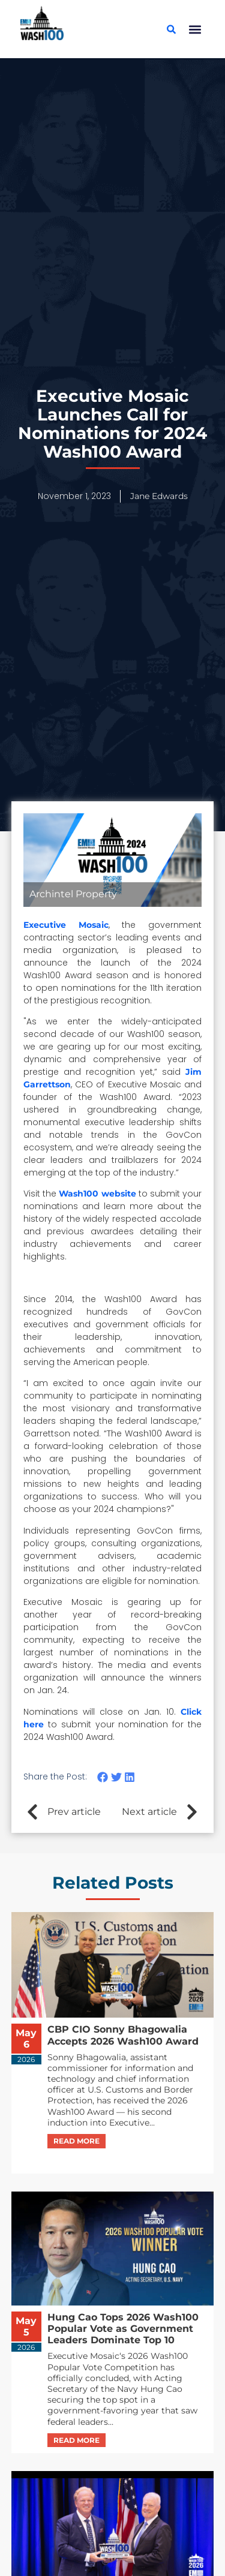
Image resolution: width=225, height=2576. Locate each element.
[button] (195, 29)
